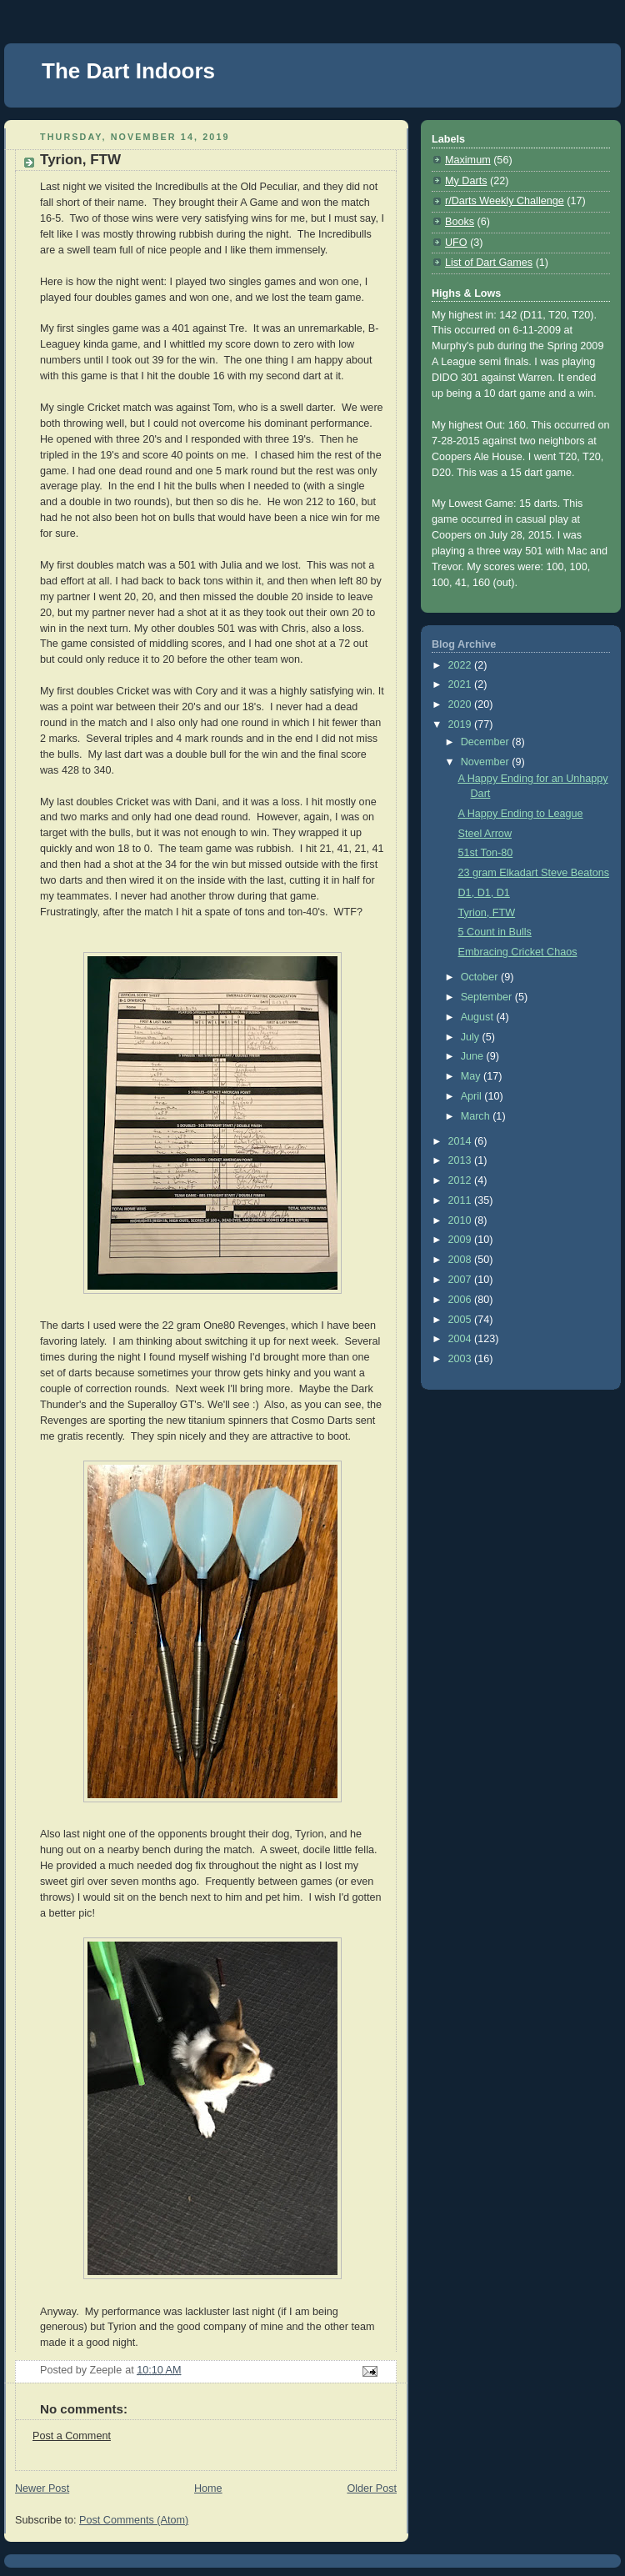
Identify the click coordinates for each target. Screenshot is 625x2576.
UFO (456, 242)
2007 (461, 1279)
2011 (461, 1200)
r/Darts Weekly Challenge (504, 201)
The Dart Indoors (128, 70)
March (477, 1116)
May (472, 1076)
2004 (461, 1339)
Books (459, 222)
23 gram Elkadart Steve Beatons (534, 873)
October (481, 977)
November (486, 762)
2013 (461, 1160)
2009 (461, 1239)
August (479, 1017)
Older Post (372, 2488)
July (471, 1037)
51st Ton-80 (485, 853)
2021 (461, 684)
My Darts (466, 181)
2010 (461, 1220)
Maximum (468, 160)
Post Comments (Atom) (133, 2520)
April (473, 1096)
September (488, 997)
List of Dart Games (488, 262)
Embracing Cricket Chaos (518, 952)
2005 (461, 1320)
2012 (461, 1180)
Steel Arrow (485, 833)
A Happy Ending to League (520, 813)
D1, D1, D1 (484, 893)
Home (208, 2488)
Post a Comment (71, 2436)
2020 (461, 704)
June (474, 1056)
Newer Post (42, 2488)
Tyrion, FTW (487, 913)
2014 (461, 1141)
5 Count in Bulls (495, 932)
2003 (461, 1359)
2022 (461, 665)
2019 (461, 724)
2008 (461, 1259)
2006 (461, 1300)
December (486, 742)
